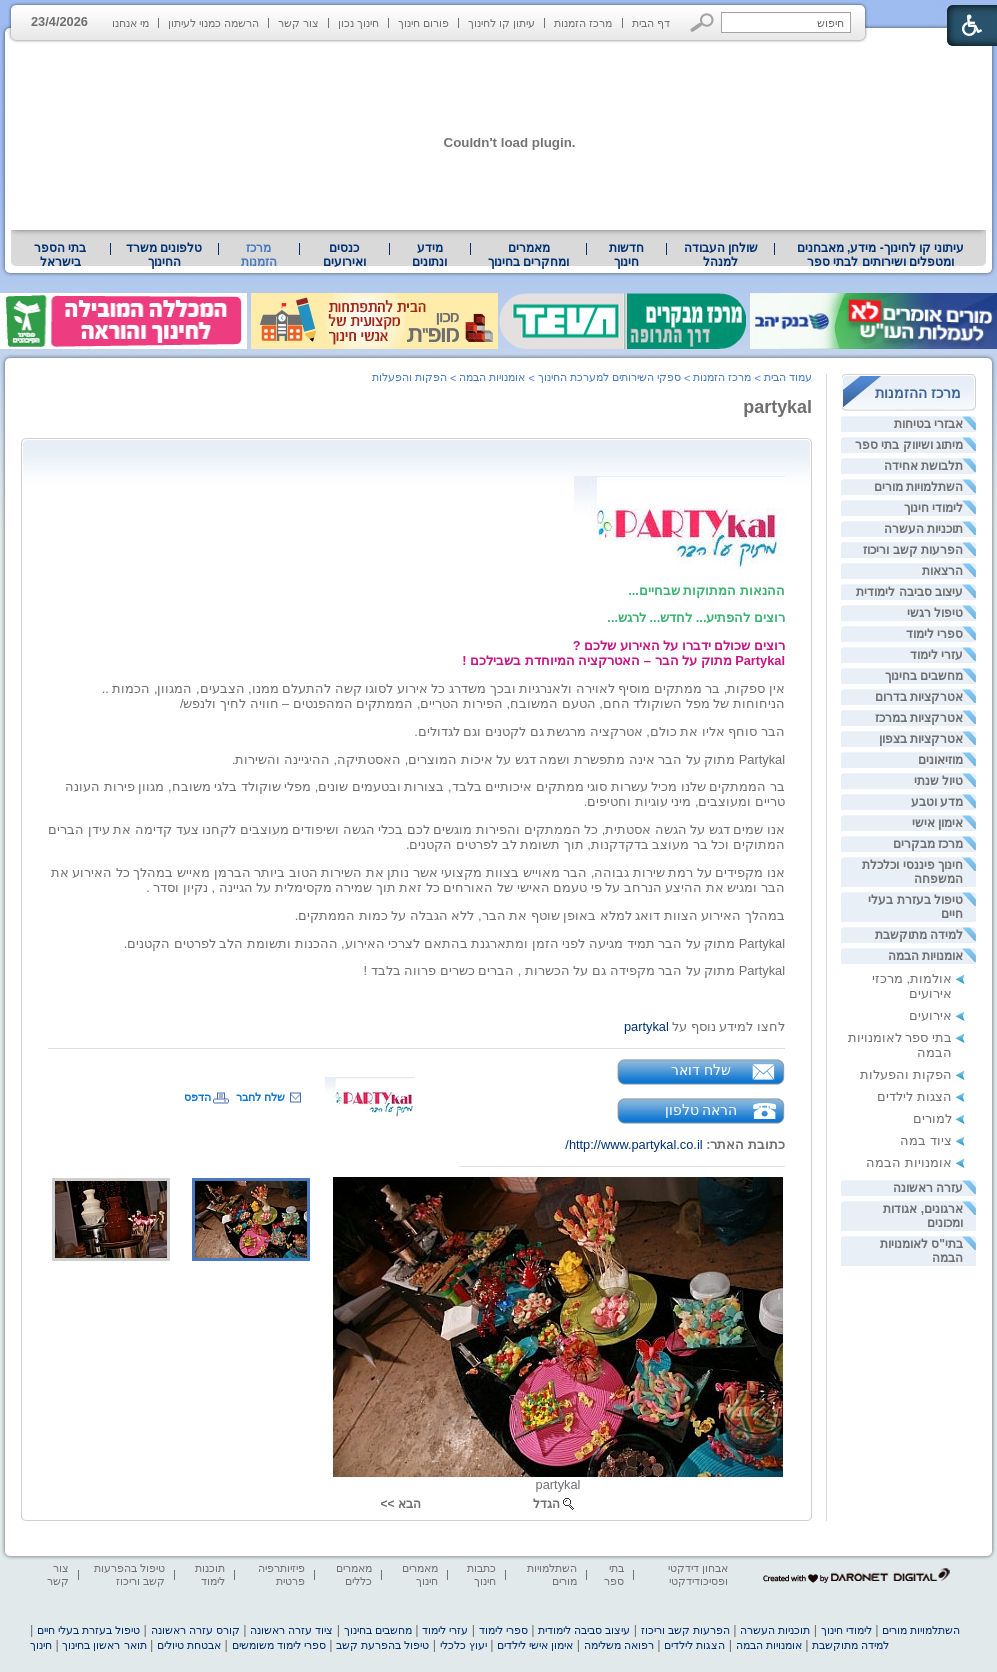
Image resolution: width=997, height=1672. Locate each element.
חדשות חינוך (626, 255)
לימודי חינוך (933, 508)
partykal (777, 407)
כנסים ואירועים (344, 255)
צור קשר (298, 23)
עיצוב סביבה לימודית (909, 592)
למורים (932, 1118)
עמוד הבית (788, 377)
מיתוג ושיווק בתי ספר (909, 445)
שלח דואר (701, 1070)
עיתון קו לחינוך (501, 23)
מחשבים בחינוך (924, 676)
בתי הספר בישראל (60, 255)
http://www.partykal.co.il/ (633, 1144)
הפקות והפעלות (906, 1074)
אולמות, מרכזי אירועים (912, 986)
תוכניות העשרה (923, 529)
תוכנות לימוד (210, 1574)
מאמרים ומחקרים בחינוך (528, 255)
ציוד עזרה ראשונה (291, 1630)
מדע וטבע (937, 802)
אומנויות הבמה (925, 956)
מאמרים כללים (354, 1574)
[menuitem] (880, 255)
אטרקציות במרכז (919, 718)
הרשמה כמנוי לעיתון (213, 23)
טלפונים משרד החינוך (164, 255)
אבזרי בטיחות (928, 424)
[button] (702, 22)
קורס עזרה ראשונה (195, 1630)
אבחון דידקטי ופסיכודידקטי (698, 1574)
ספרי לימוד (934, 634)
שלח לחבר (260, 1097)
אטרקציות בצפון (921, 739)
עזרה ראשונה (928, 1188)
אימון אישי (937, 823)
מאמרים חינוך (420, 1574)
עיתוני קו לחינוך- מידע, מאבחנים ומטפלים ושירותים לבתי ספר (881, 255)
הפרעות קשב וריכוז (913, 550)
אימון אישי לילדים (535, 1645)
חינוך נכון (358, 23)
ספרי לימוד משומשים (279, 1645)
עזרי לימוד (936, 655)
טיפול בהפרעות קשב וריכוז (129, 1574)
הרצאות (942, 571)
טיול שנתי (938, 781)
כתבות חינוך (481, 1574)
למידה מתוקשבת (919, 935)
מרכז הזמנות (583, 23)
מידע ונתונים (429, 255)
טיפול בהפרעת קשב (382, 1645)
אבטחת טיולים (189, 1645)
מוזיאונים (940, 760)
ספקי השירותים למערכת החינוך (609, 377)
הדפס (197, 1097)
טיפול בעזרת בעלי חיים (88, 1630)
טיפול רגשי (935, 613)
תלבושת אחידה (923, 466)
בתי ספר (614, 1574)
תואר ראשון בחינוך (104, 1645)
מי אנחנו (130, 23)
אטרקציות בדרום (919, 697)
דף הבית (651, 23)
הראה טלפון (701, 1110)
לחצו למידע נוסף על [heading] (704, 1026)
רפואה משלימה (619, 1645)
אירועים (930, 1015)
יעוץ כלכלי (463, 1645)
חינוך (41, 1645)
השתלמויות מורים (918, 487)
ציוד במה (926, 1140)
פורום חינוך (423, 23)
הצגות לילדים (914, 1096)
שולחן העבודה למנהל (721, 255)
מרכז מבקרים (928, 844)
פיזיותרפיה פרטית (281, 1574)
